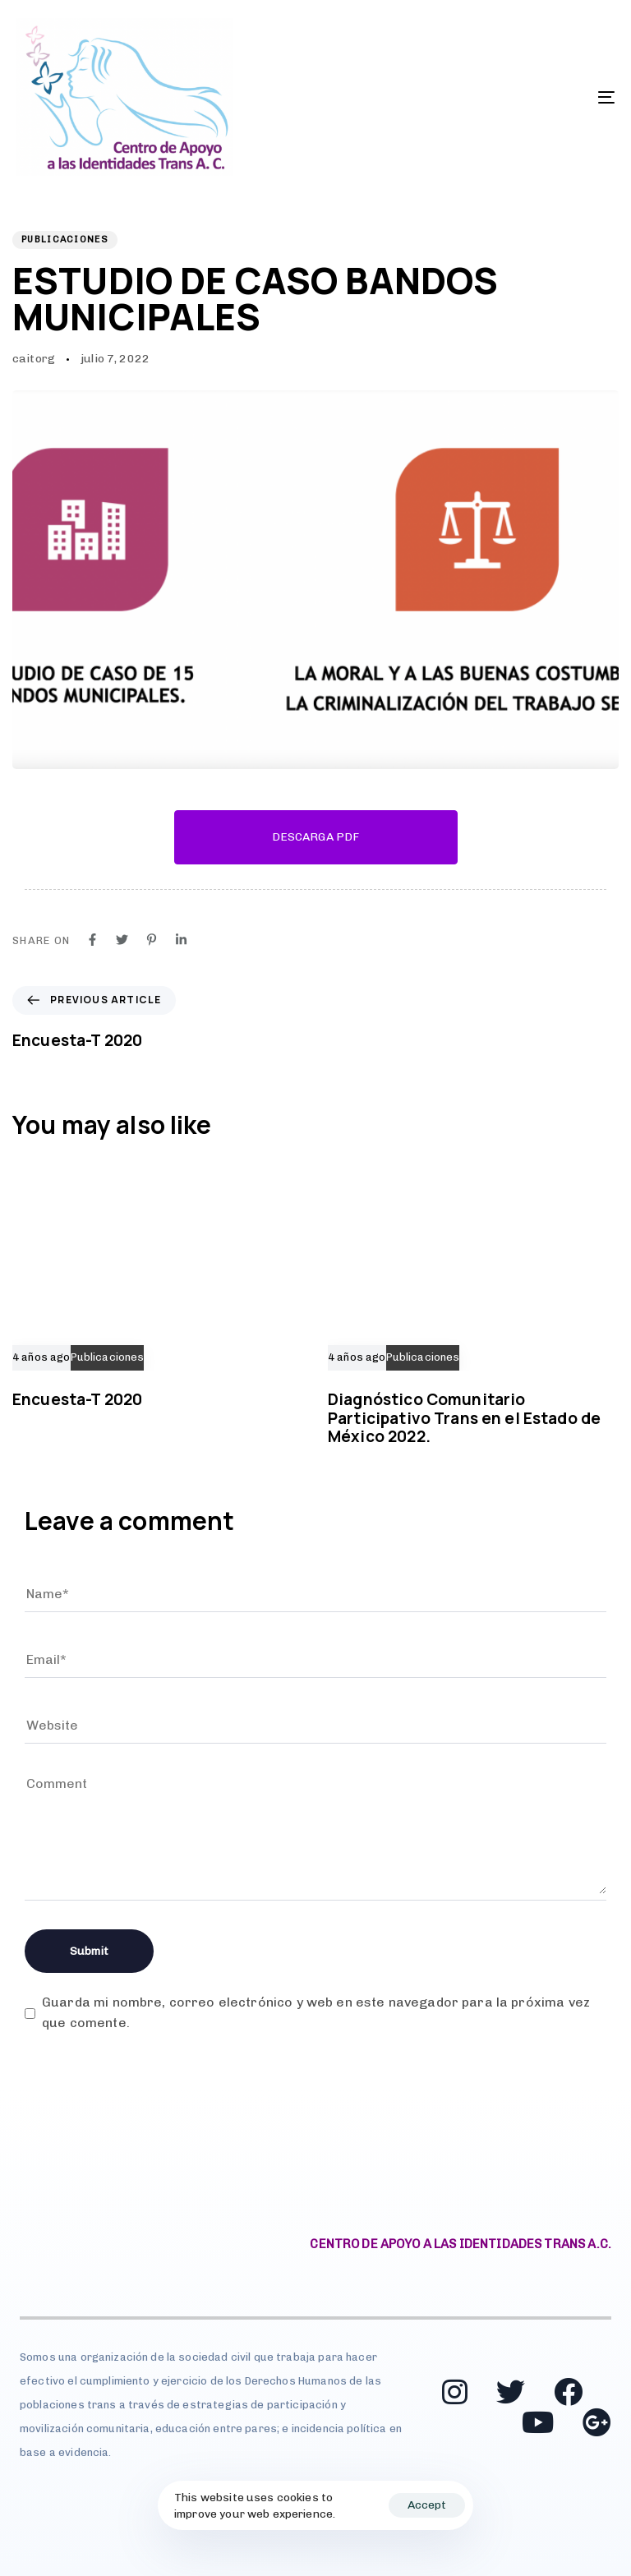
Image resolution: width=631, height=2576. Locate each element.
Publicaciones (64, 239)
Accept (427, 2505)
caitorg (33, 359)
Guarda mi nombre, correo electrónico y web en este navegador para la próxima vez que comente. (316, 2012)
